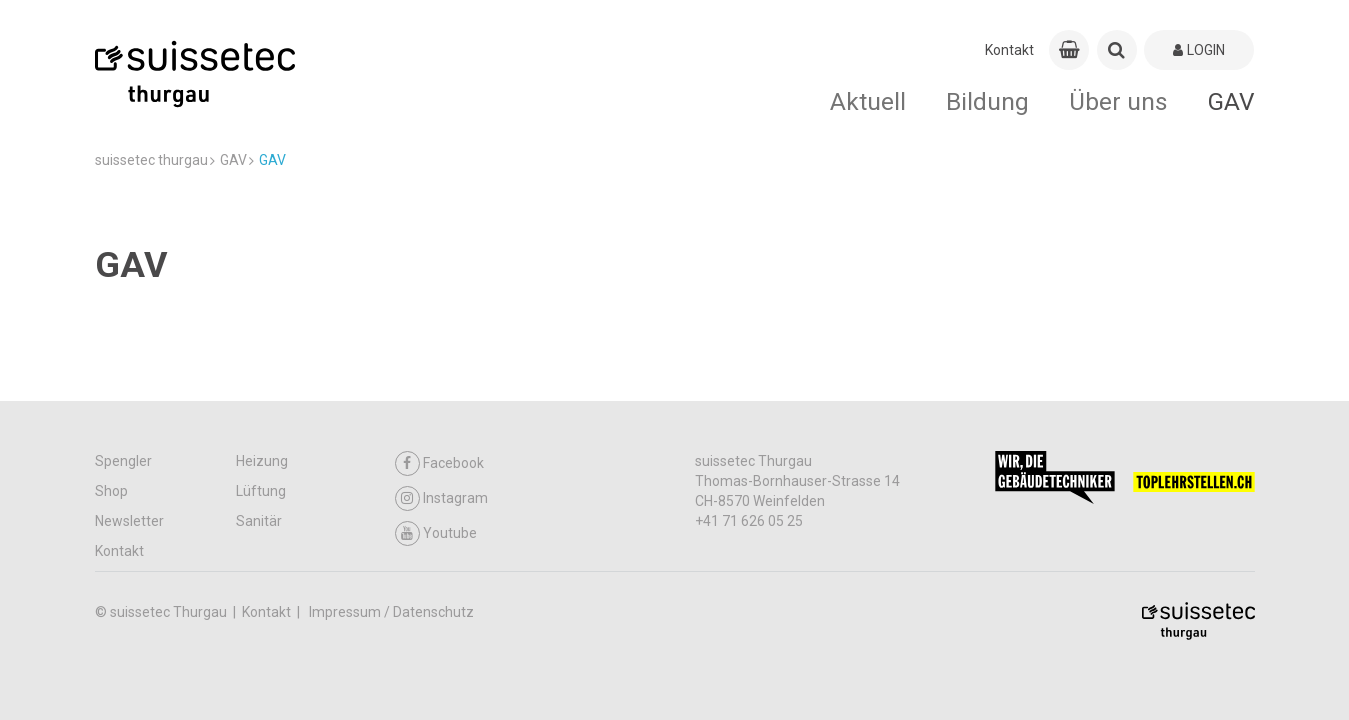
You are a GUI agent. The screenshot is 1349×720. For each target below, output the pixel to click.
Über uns (1118, 101)
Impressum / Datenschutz (391, 612)
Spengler (123, 461)
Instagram (441, 498)
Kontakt (1009, 50)
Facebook (439, 463)
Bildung (987, 101)
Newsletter (129, 521)
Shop (111, 491)
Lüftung (261, 491)
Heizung (262, 461)
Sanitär (259, 521)
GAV (1231, 101)
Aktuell (868, 101)
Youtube (436, 533)
